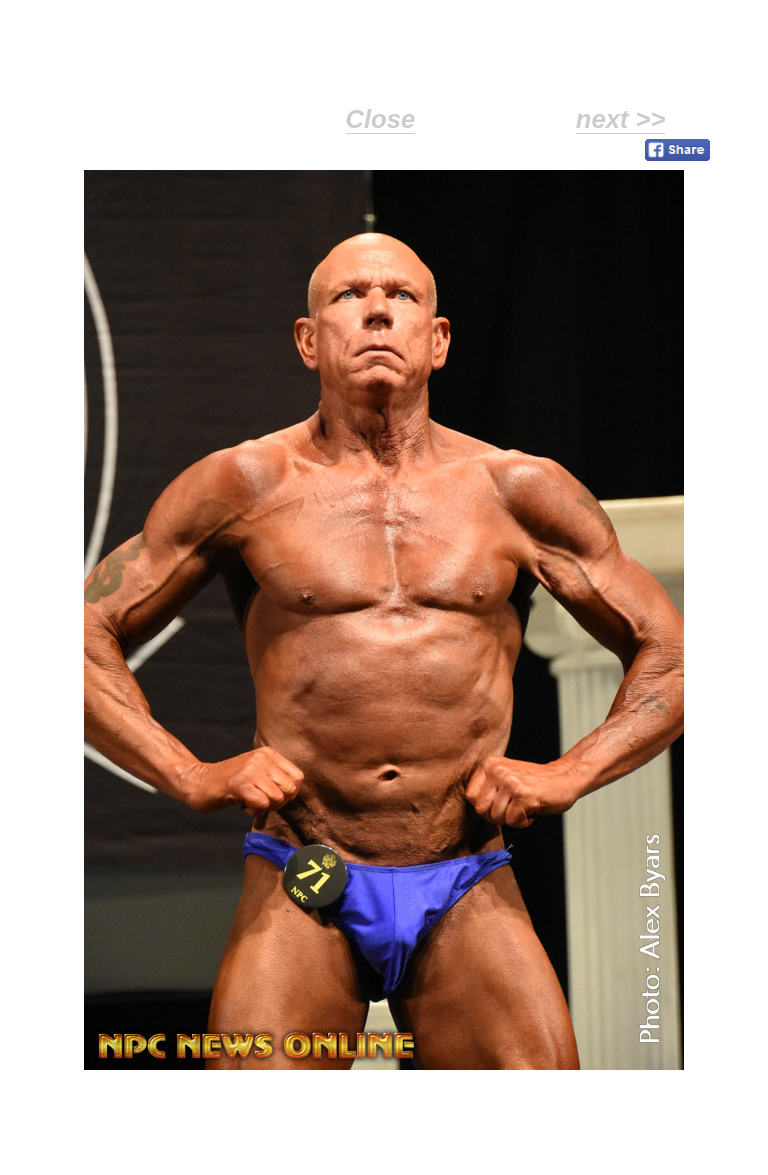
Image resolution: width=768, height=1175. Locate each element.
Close (381, 119)
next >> (621, 119)
